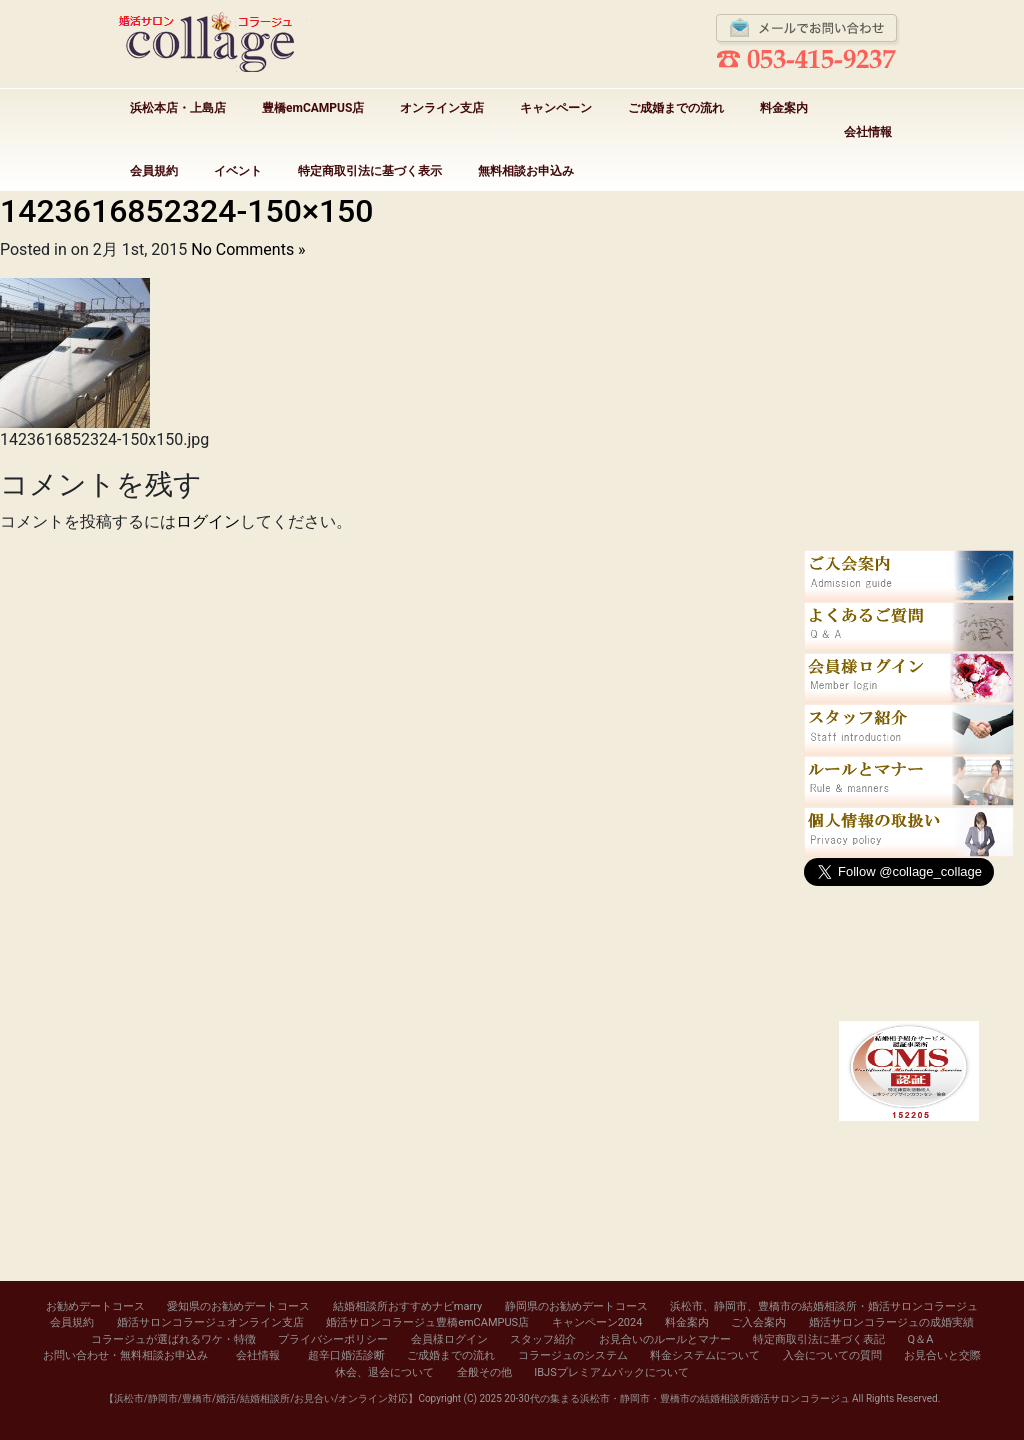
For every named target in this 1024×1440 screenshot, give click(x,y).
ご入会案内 (758, 1322)
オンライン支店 (442, 108)
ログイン (208, 521)
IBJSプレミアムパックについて (611, 1372)
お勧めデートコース (95, 1306)
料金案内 (784, 108)
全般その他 (484, 1372)
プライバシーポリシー (333, 1339)
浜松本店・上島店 (178, 108)
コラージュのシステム (573, 1355)
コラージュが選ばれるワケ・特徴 (173, 1339)
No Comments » (248, 249)
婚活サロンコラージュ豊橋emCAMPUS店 (427, 1322)
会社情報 (868, 132)
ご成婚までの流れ (676, 108)
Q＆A (921, 1339)
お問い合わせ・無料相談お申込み (125, 1355)
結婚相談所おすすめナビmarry (407, 1306)
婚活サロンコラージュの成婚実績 (891, 1322)
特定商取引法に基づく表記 (819, 1339)
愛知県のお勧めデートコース (238, 1306)
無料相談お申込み (526, 171)
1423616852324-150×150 (186, 211)
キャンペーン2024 (597, 1322)
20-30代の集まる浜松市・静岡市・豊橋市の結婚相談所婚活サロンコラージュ (676, 1398)
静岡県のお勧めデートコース (576, 1306)
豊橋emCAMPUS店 (313, 108)
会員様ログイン (449, 1339)
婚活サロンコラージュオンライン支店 (210, 1322)
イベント (238, 171)
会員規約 (154, 171)
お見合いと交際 (942, 1355)
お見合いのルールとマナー (665, 1339)
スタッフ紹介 (543, 1339)
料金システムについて (705, 1355)
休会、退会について (384, 1372)
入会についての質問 (832, 1355)
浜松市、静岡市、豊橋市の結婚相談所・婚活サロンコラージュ (824, 1306)
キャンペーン (556, 108)
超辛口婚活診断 (346, 1355)
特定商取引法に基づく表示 (370, 171)
